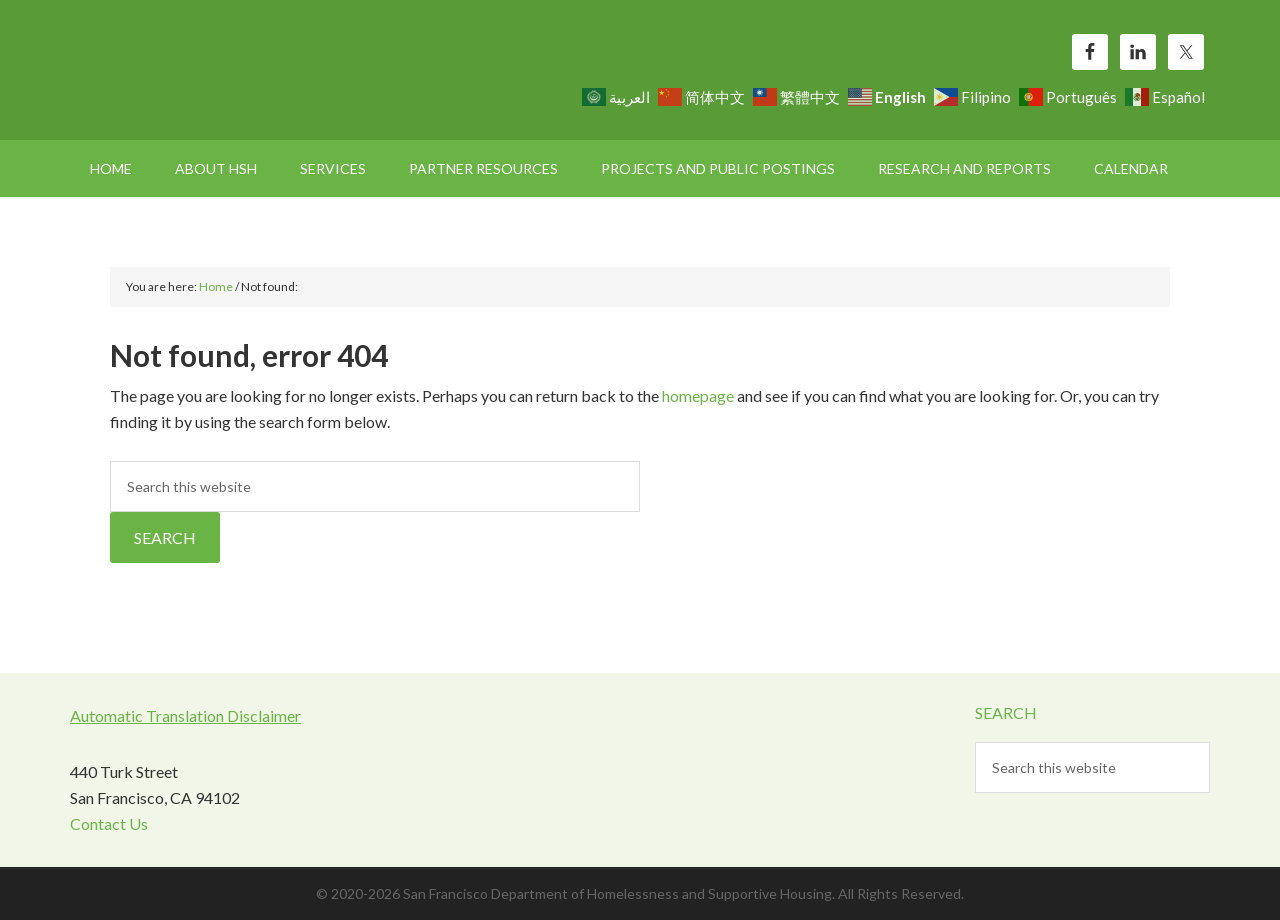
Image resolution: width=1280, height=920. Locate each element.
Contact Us (109, 823)
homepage (698, 395)
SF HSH (240, 70)
